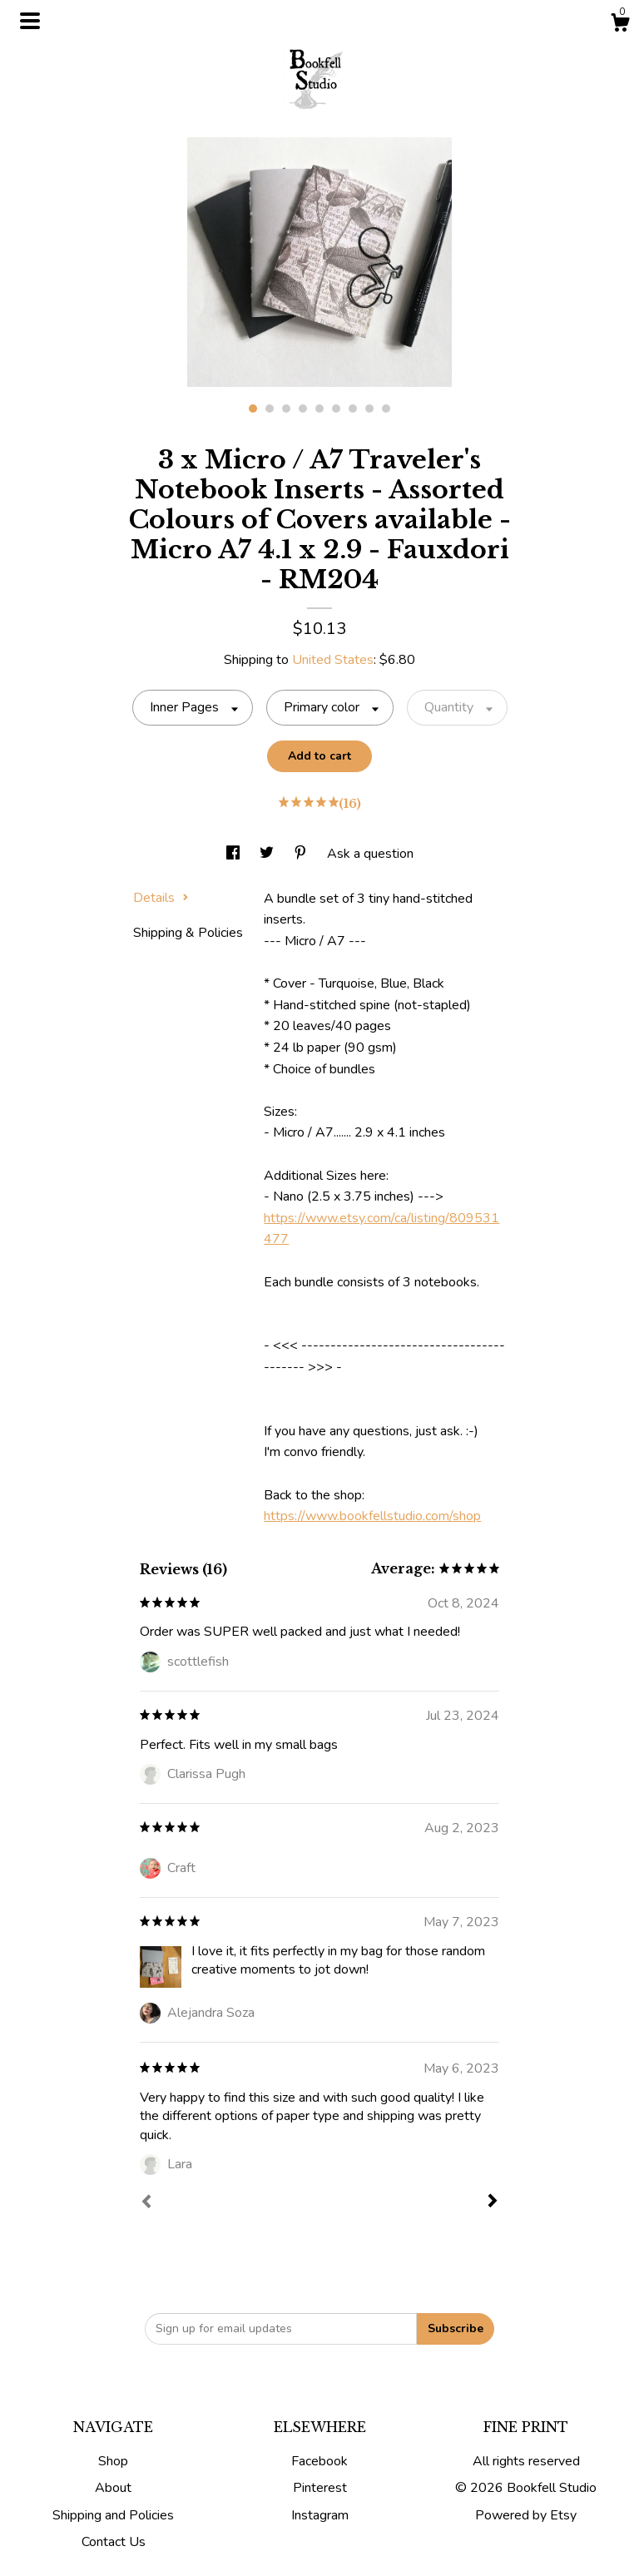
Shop (113, 2461)
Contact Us (114, 2542)
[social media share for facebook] (234, 854)
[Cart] (620, 25)
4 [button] (303, 408)
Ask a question (370, 854)
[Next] (492, 2202)
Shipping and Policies (113, 2515)
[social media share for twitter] (268, 854)
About (113, 2488)
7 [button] (353, 408)
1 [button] (253, 408)
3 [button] (286, 408)
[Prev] (146, 2203)
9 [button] (386, 408)
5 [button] (319, 408)
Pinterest (320, 2488)
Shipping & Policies (188, 933)
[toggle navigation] (30, 20)
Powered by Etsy (526, 2515)
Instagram (320, 2515)
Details (161, 898)
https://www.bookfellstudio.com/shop (372, 1516)
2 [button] (269, 408)
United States (333, 660)
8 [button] (369, 408)
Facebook (319, 2461)
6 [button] (336, 408)
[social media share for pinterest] (302, 854)
